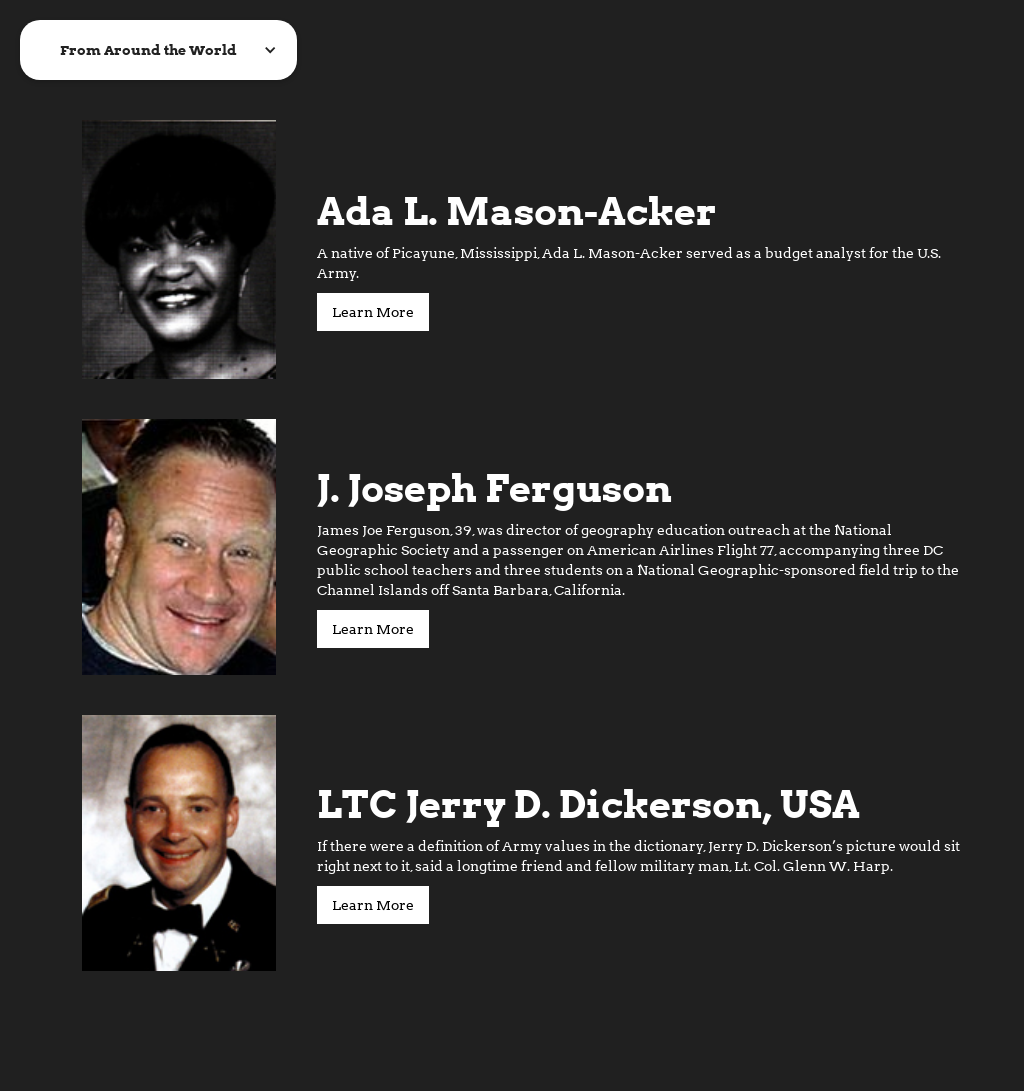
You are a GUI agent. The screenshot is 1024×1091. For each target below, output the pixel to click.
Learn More (373, 312)
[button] (158, 50)
